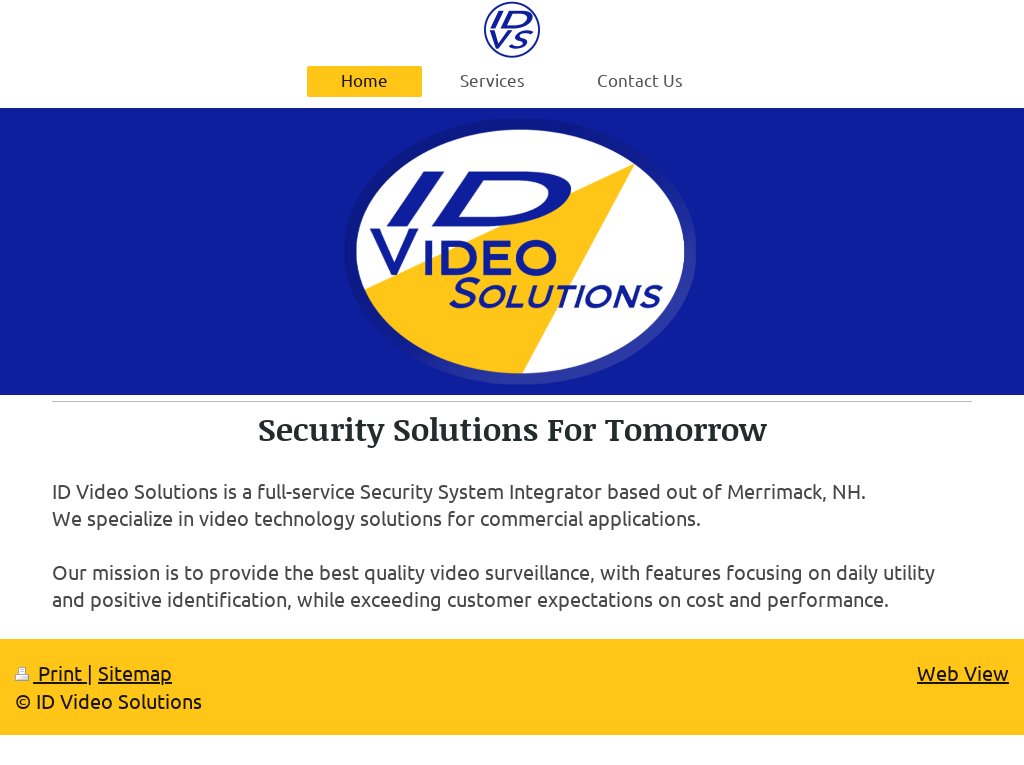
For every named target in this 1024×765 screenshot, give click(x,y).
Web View (963, 672)
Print (51, 672)
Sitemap (135, 672)
